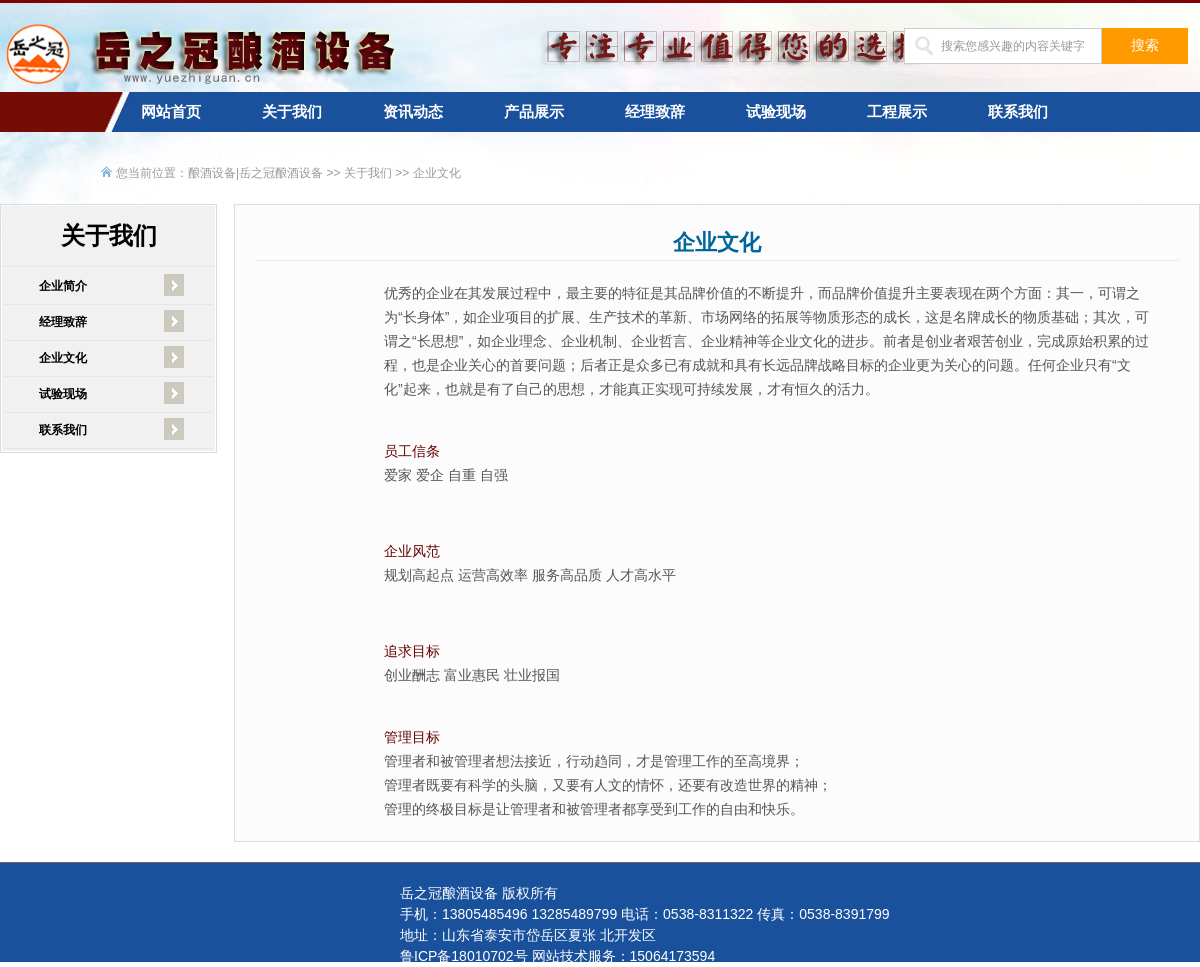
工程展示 (897, 112)
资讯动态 (413, 112)
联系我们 (1018, 112)
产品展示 (534, 112)
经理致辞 (655, 112)
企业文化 (437, 173)
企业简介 (63, 286)
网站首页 (171, 112)
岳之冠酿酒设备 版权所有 (479, 893)
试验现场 (776, 112)
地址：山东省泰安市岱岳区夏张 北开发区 (528, 935)
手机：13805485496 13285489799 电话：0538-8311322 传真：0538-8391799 (645, 914)
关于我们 (292, 112)
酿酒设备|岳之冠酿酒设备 (255, 173)
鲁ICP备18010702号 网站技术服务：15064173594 (557, 956)
